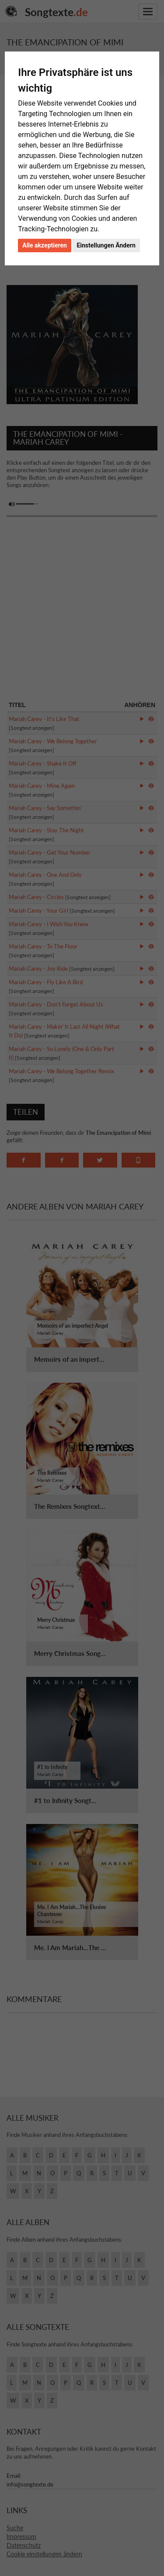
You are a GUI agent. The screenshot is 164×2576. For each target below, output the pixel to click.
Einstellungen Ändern (106, 245)
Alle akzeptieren (44, 245)
